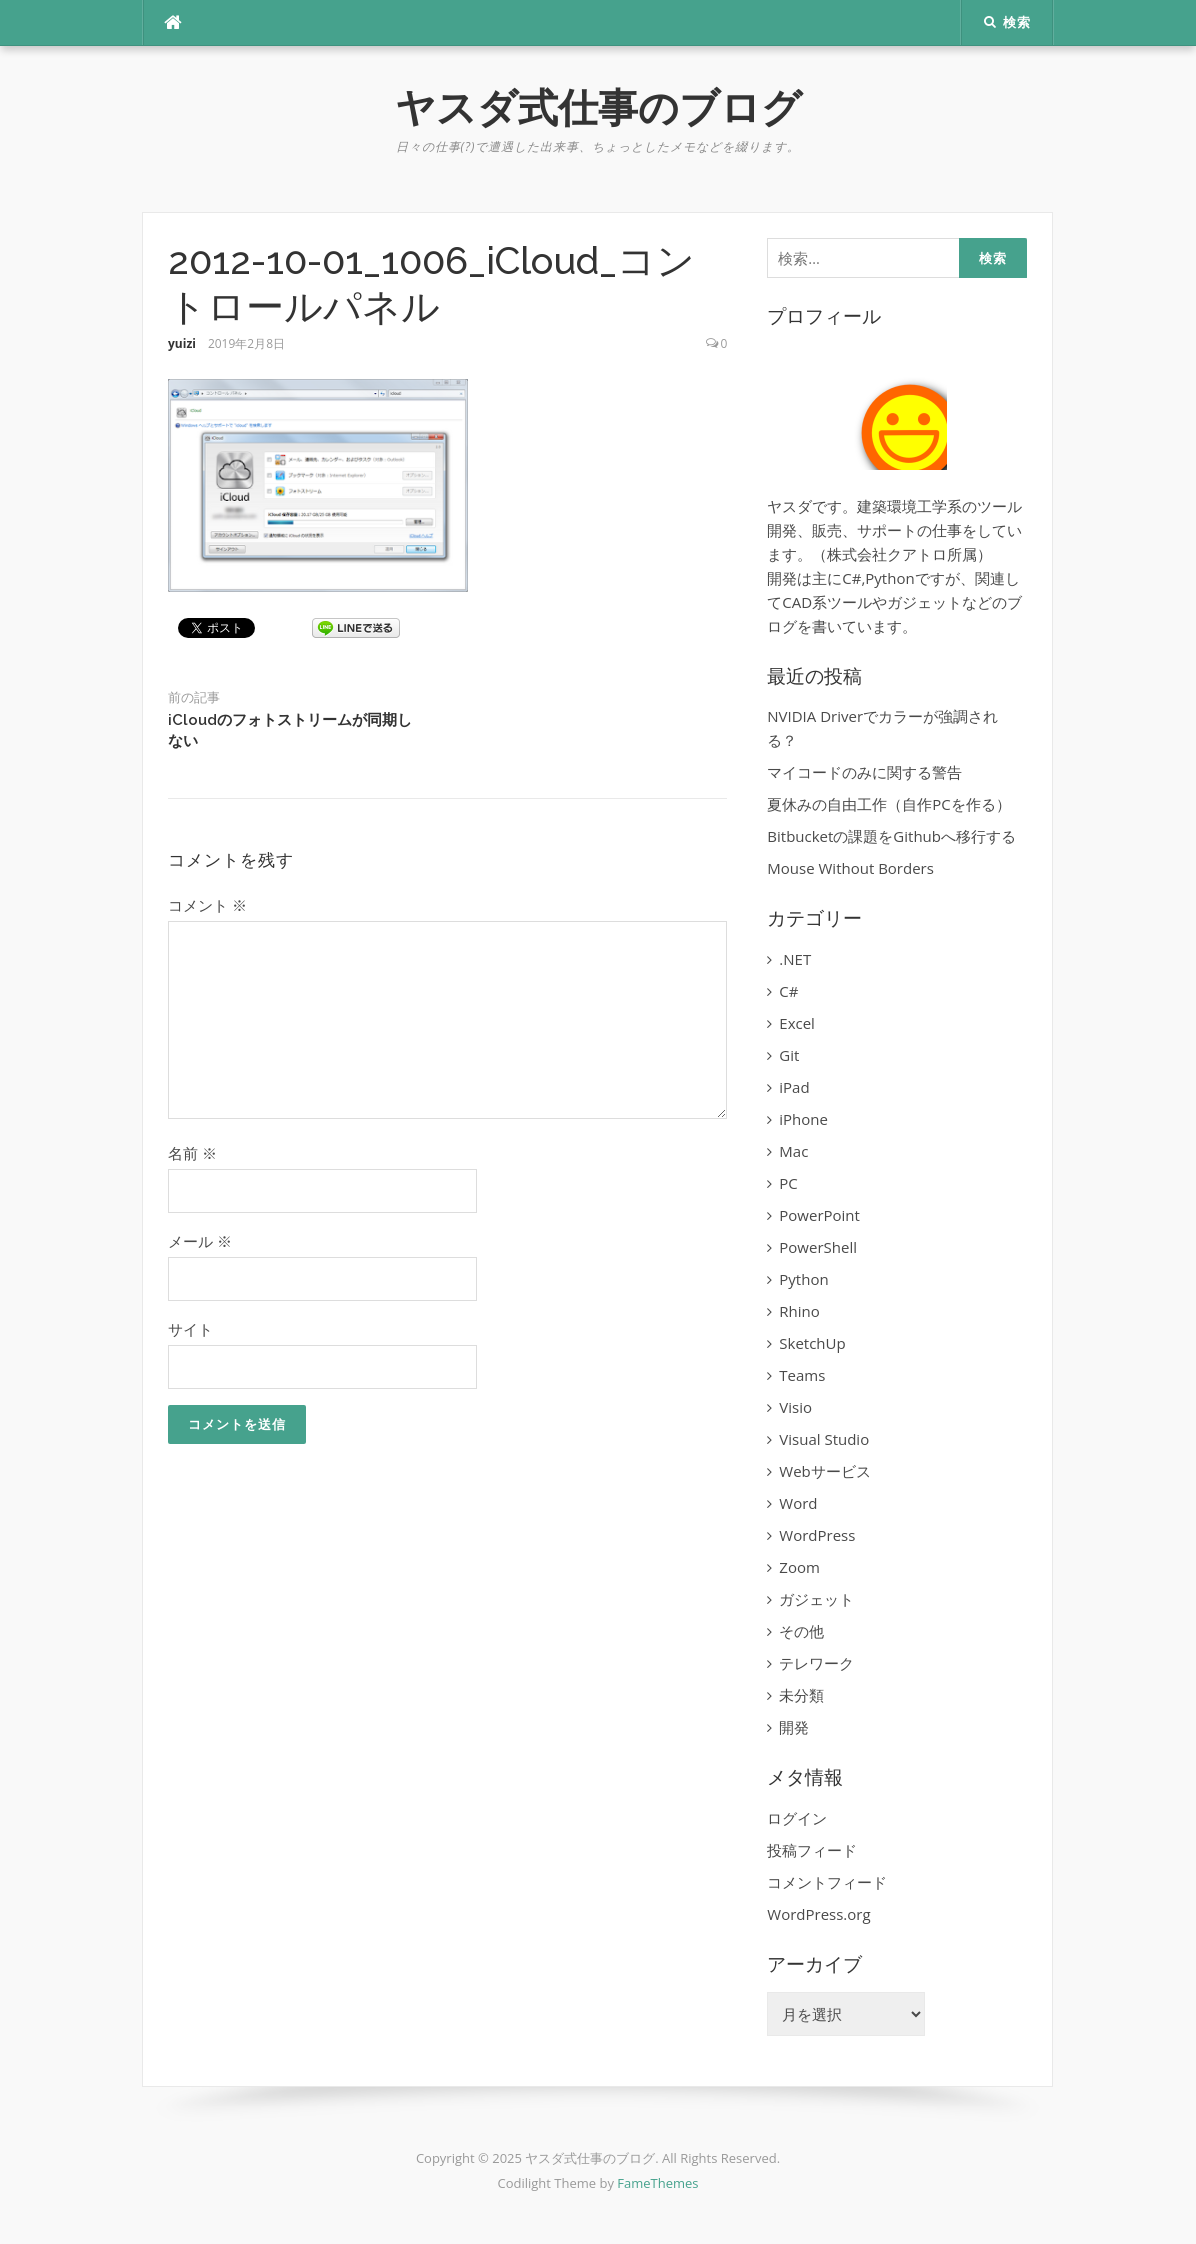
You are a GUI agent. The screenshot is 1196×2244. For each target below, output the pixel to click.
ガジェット (816, 1599)
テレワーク (816, 1663)
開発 (794, 1727)
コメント (207, 905)
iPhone (803, 1119)
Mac (793, 1151)
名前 (192, 1153)
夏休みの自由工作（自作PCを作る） (888, 804)
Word (798, 1503)
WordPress (817, 1535)
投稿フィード (812, 1850)
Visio (795, 1407)
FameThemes (657, 2183)
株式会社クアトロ (887, 554)
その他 (801, 1631)
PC (788, 1183)
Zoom (799, 1567)
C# (788, 991)
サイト (190, 1329)
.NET (795, 959)
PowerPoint (819, 1215)
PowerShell (818, 1247)
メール (200, 1241)
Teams (802, 1375)
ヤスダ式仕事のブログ (598, 107)
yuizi (182, 343)
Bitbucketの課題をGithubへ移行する (891, 836)
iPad (794, 1087)
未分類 (801, 1695)
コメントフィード (827, 1882)
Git (789, 1055)
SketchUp (812, 1343)
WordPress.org (818, 1914)
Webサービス (824, 1471)
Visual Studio (824, 1439)
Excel (797, 1023)
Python (803, 1279)
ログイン (797, 1818)
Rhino (799, 1311)
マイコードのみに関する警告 (864, 772)
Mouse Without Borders (850, 868)
